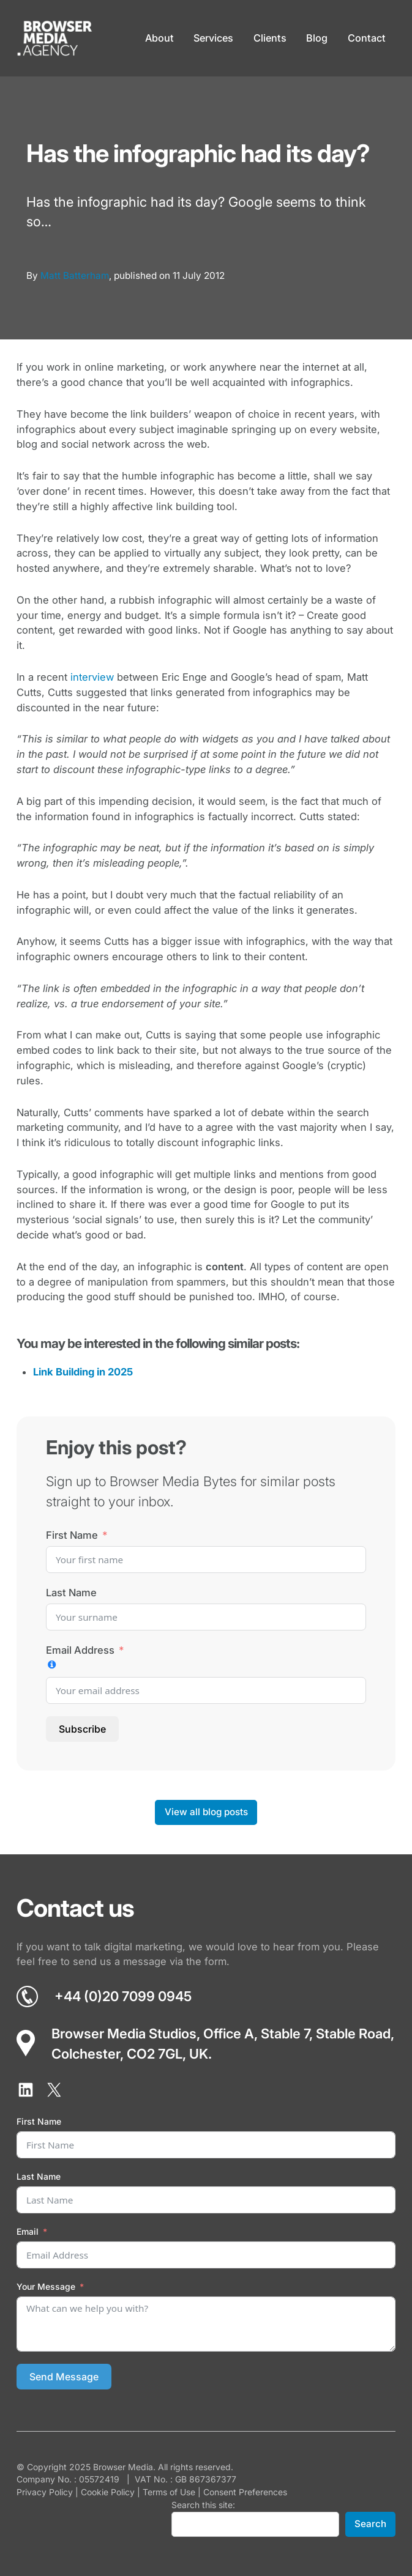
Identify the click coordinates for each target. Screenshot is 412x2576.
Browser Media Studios (124, 2033)
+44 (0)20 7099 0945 (123, 1996)
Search (370, 2524)
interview (92, 677)
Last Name (71, 1592)
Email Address (80, 1650)
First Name (72, 1535)
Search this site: (203, 2505)
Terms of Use (169, 2492)
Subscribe (82, 1729)
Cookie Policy (108, 2492)
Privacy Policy (45, 2492)
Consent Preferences (245, 2492)
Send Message (64, 2377)
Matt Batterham (74, 275)
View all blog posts (206, 1812)
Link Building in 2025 (83, 1372)
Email (28, 2231)
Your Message (46, 2286)
